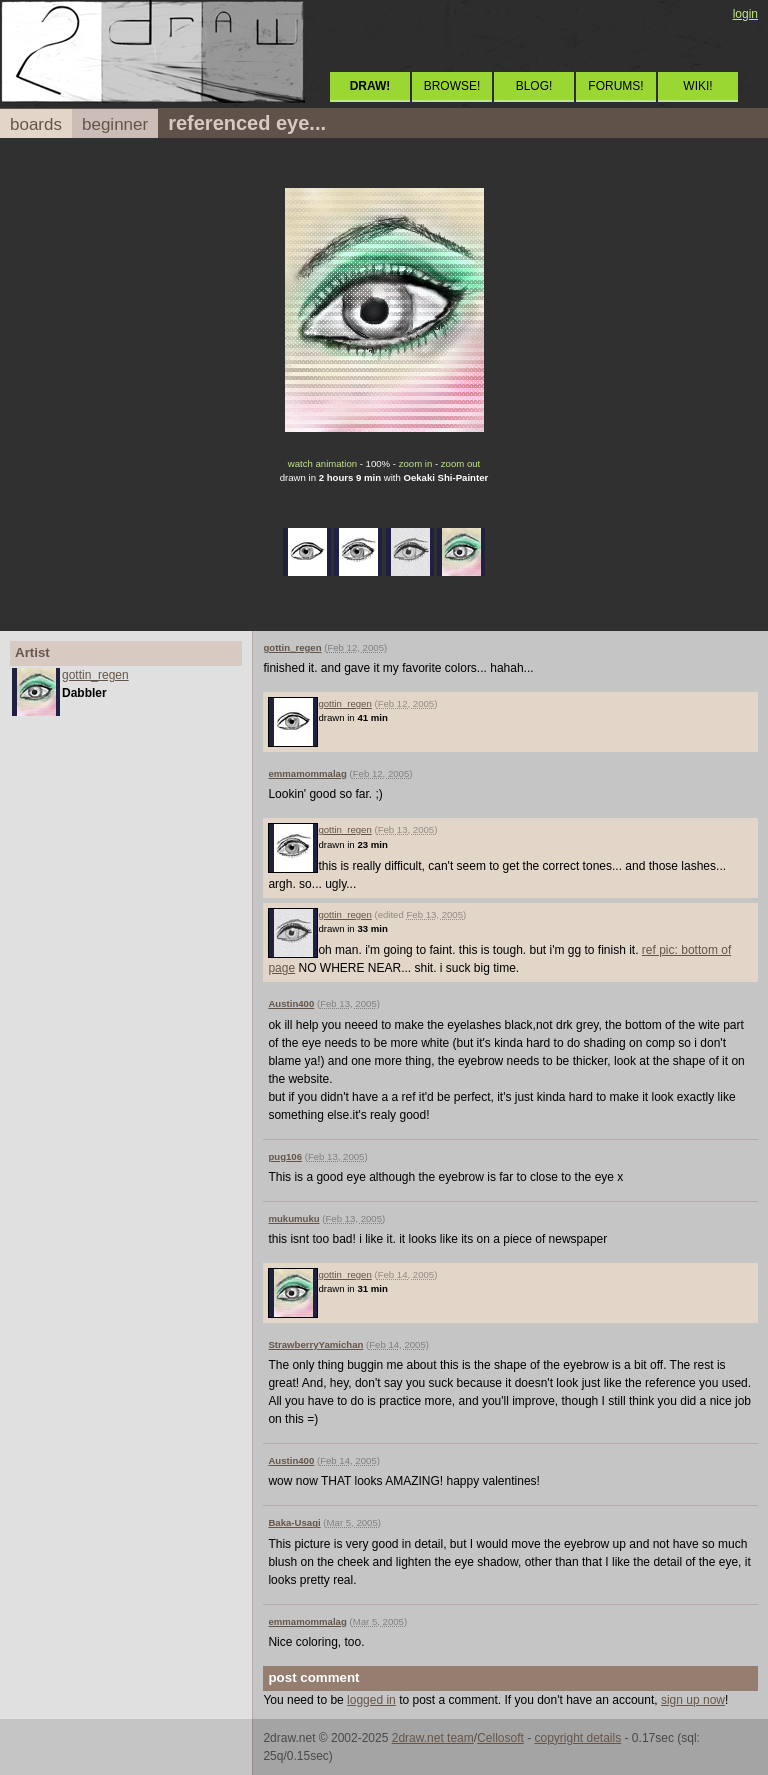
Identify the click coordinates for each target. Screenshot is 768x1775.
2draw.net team (433, 1738)
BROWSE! (452, 86)
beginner (115, 124)
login (745, 14)
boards (36, 124)
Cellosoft (500, 1738)
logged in (371, 1700)
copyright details (577, 1738)
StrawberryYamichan (315, 1344)
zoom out (460, 463)
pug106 (285, 1156)
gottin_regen (95, 675)
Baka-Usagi (294, 1522)
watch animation (322, 463)
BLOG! (534, 86)
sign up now (693, 1700)
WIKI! (697, 86)
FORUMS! (615, 86)
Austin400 (291, 1003)
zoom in (416, 463)
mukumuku (293, 1218)
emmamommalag (307, 773)
